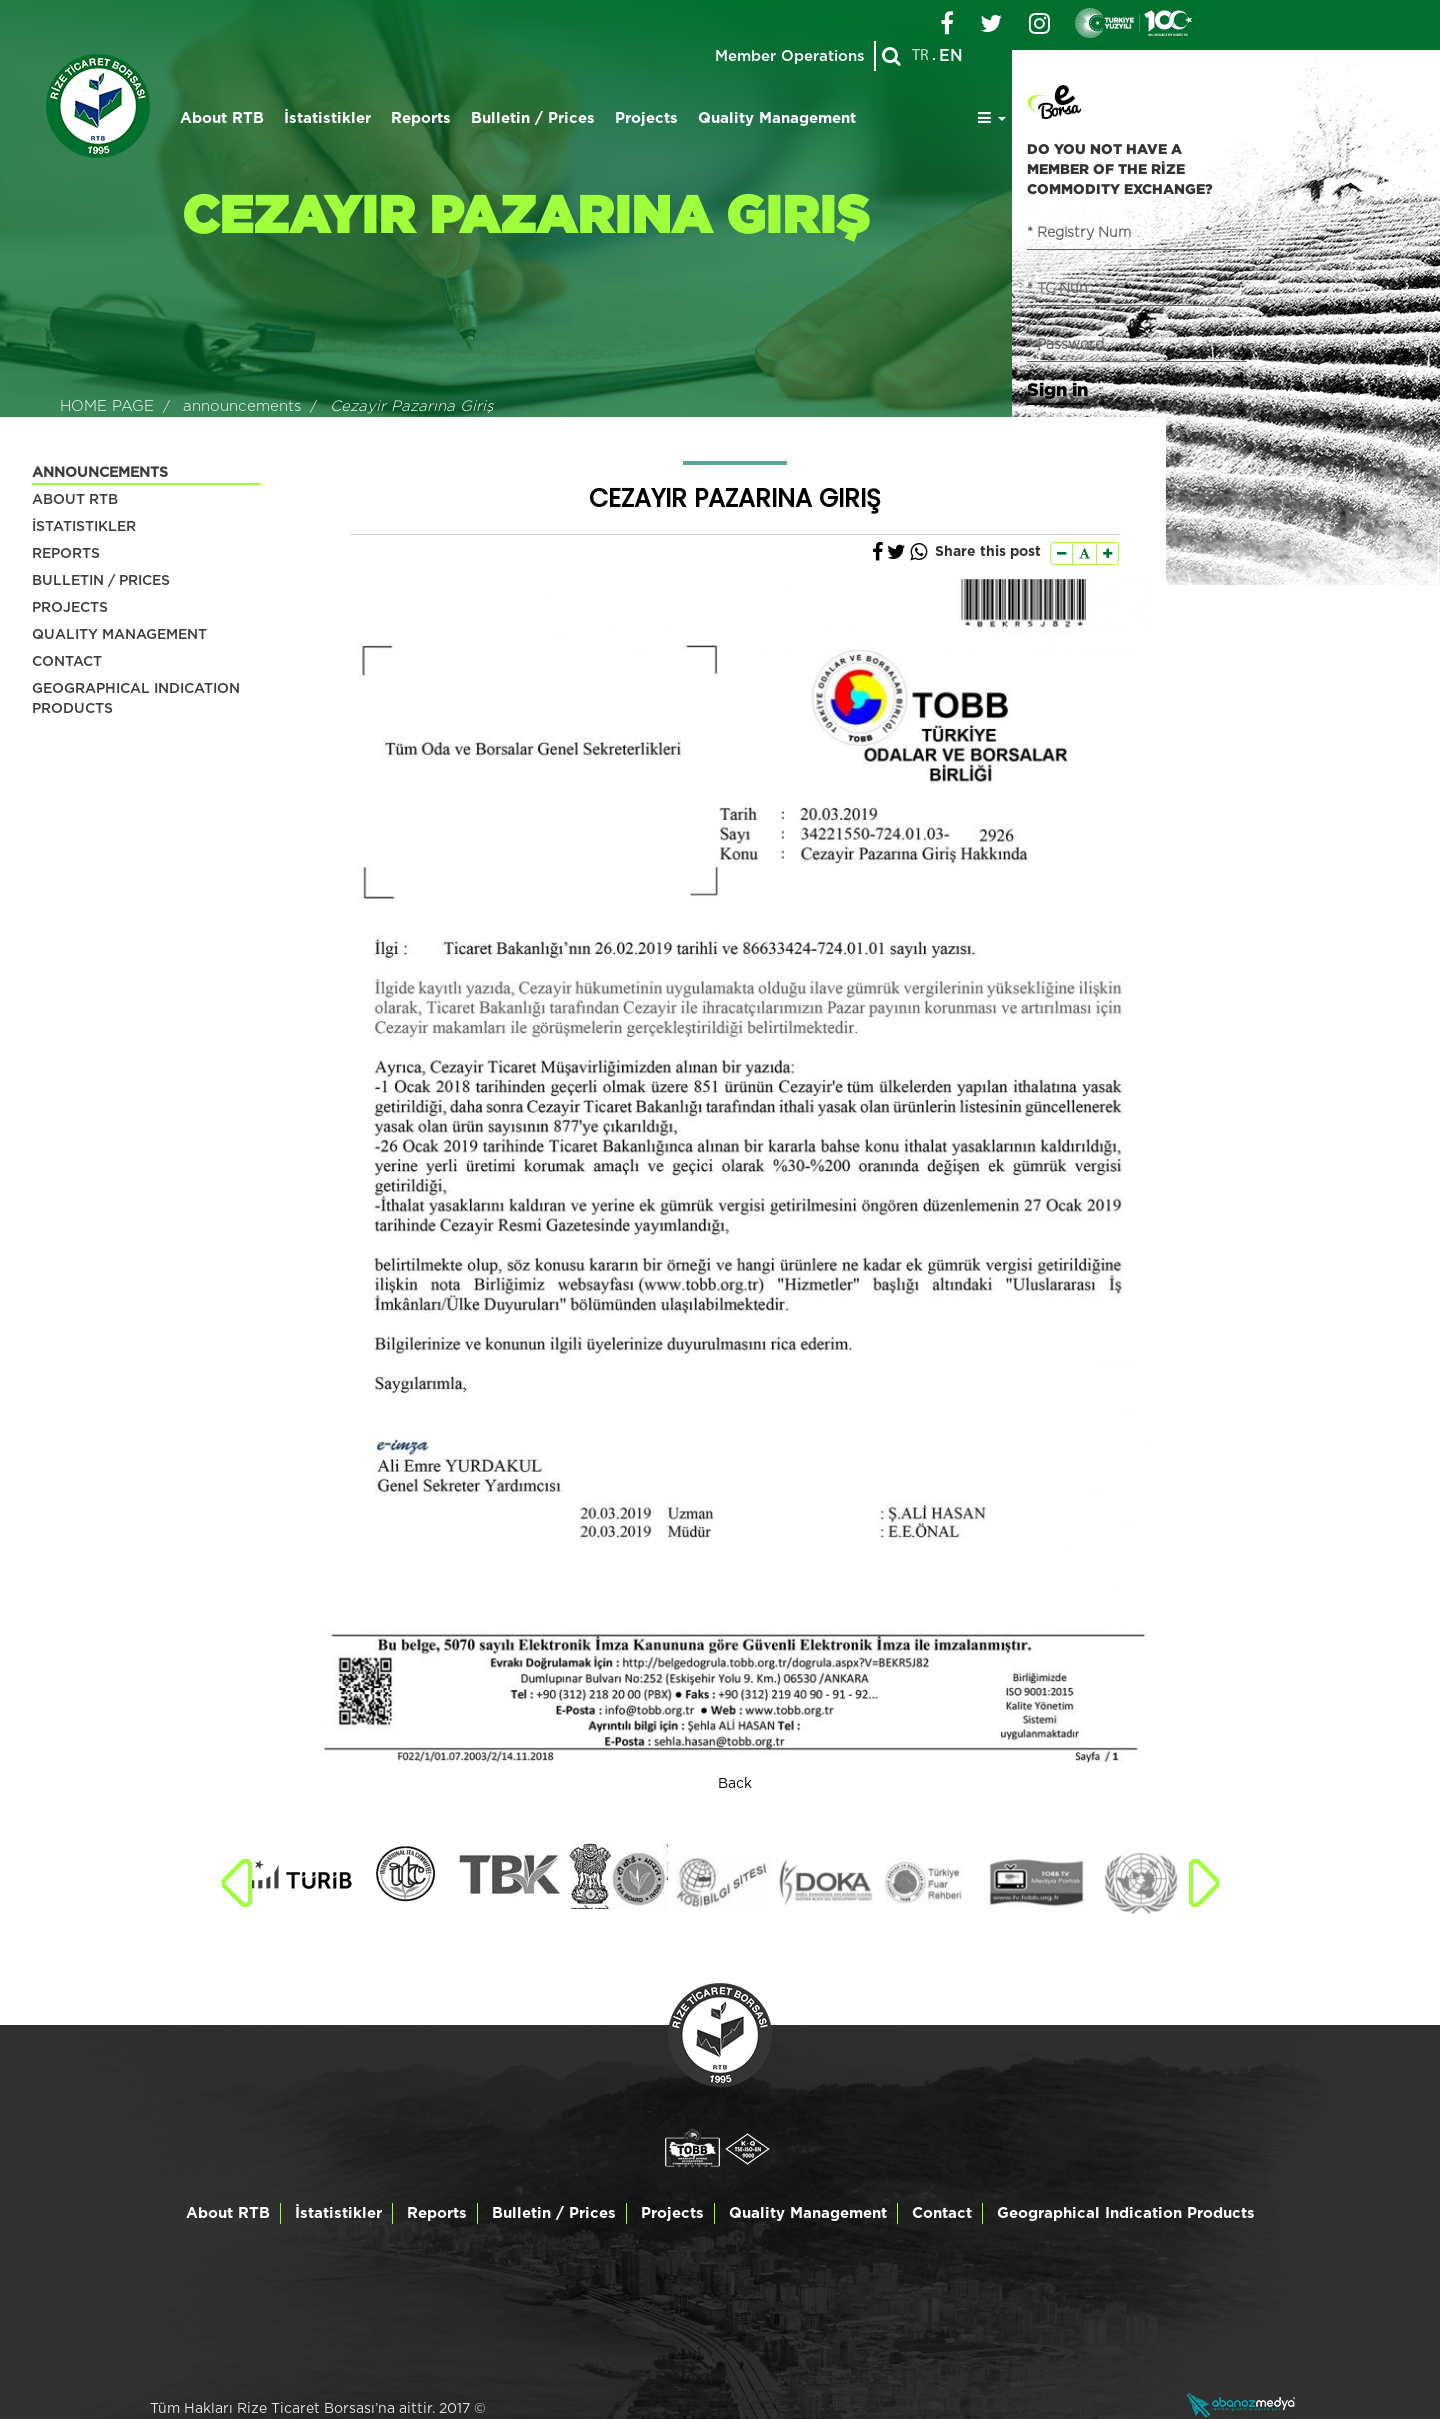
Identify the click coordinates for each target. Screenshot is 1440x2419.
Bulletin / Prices (533, 118)
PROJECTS (70, 608)
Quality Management (777, 118)
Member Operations (789, 56)
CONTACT (67, 662)
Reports (421, 118)
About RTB (222, 118)
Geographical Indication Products (1126, 2213)
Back (735, 1784)
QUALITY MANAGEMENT (119, 635)
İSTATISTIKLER (84, 527)
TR (920, 56)
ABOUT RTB (75, 500)
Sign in (1057, 389)
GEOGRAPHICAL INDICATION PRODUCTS (136, 699)
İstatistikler (327, 118)
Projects (646, 118)
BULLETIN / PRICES (101, 581)
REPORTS (66, 554)
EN (951, 56)
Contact (942, 2213)
